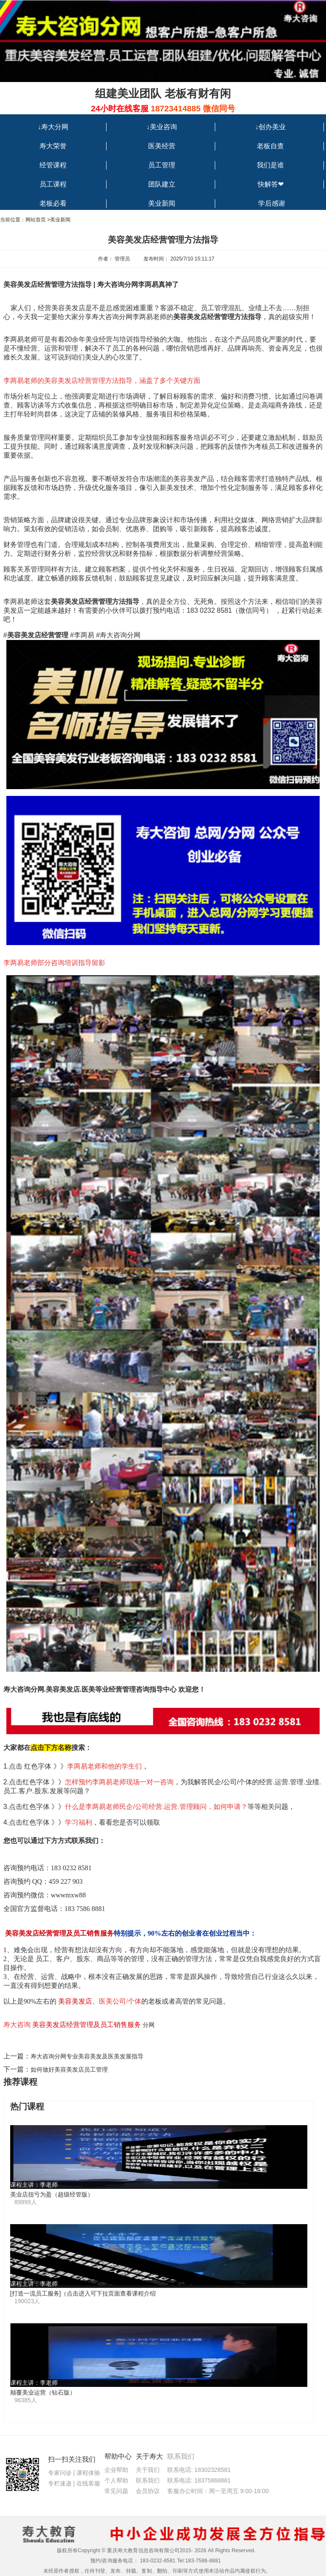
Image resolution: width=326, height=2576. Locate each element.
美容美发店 (75, 2001)
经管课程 (53, 165)
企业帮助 (116, 2469)
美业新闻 (161, 203)
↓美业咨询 (161, 126)
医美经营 (161, 146)
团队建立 (161, 184)
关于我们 (148, 2469)
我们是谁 (270, 165)
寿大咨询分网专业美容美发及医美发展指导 (87, 2056)
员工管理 (161, 165)
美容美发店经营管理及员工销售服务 (86, 2024)
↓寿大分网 (53, 126)
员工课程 (53, 184)
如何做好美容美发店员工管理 (69, 2069)
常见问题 (116, 2491)
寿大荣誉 (53, 146)
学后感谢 (271, 203)
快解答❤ (271, 184)
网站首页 (35, 220)
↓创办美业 (270, 126)
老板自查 (270, 146)
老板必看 (53, 203)
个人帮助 (116, 2480)
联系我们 (148, 2480)
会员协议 (148, 2491)
